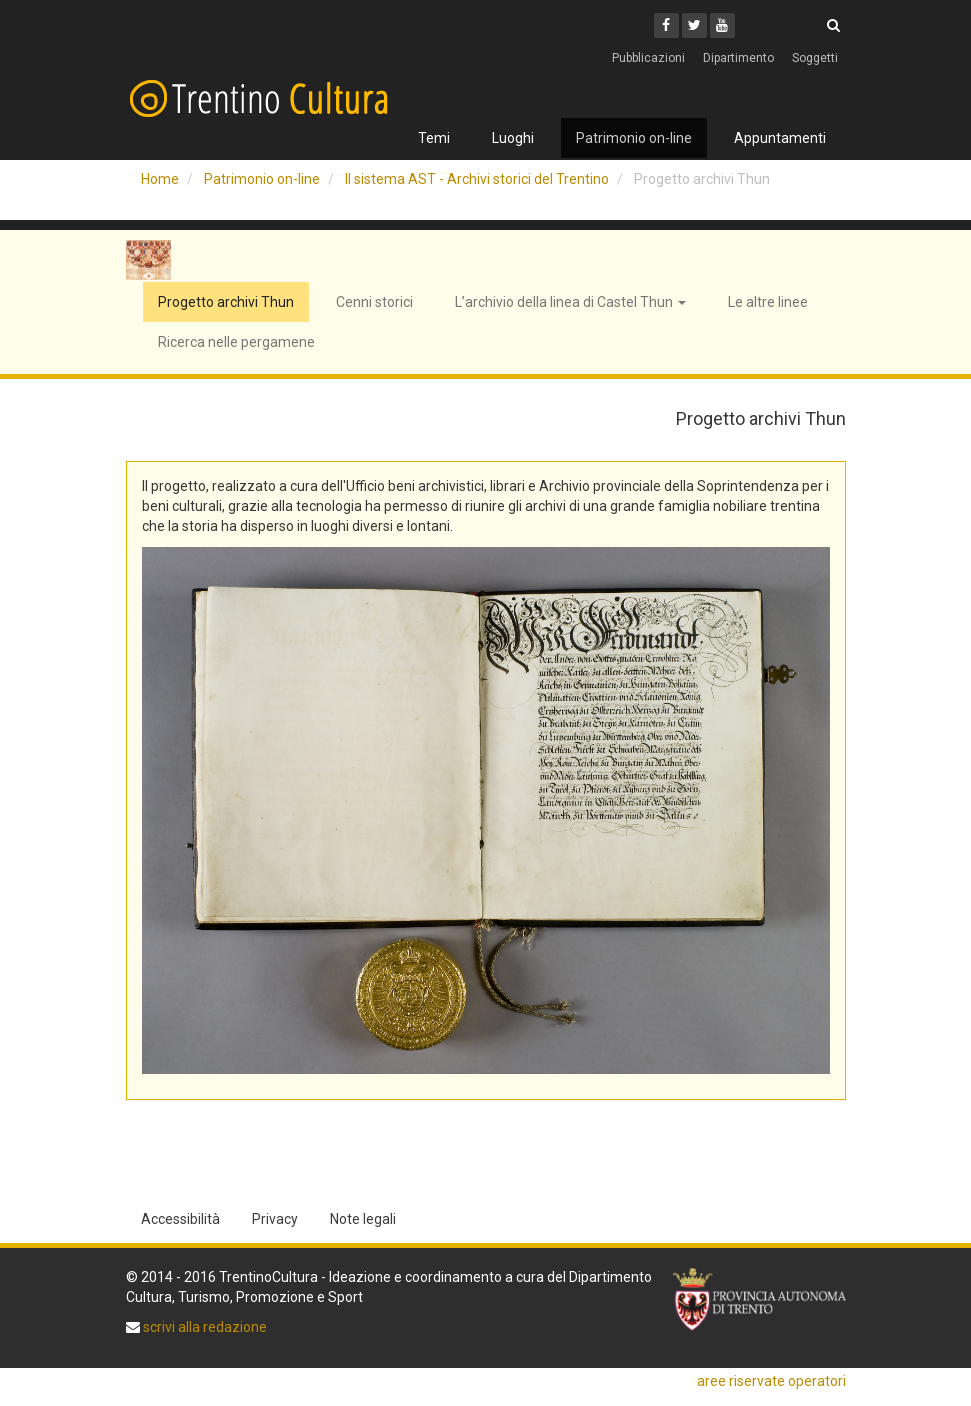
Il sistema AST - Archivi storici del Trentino (477, 179)
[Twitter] (694, 25)
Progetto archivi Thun (226, 302)
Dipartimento (738, 58)
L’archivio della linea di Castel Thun (570, 302)
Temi (434, 138)
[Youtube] (722, 25)
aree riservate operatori (771, 1381)
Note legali (363, 1219)
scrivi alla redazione (203, 1327)
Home (160, 179)
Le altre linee (768, 302)
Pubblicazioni (648, 58)
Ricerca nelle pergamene (236, 342)
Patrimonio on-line (634, 138)
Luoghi (513, 138)
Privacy (275, 1219)
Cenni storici (374, 302)
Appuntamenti (780, 138)
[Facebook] (666, 25)
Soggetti (815, 58)
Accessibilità (180, 1219)
